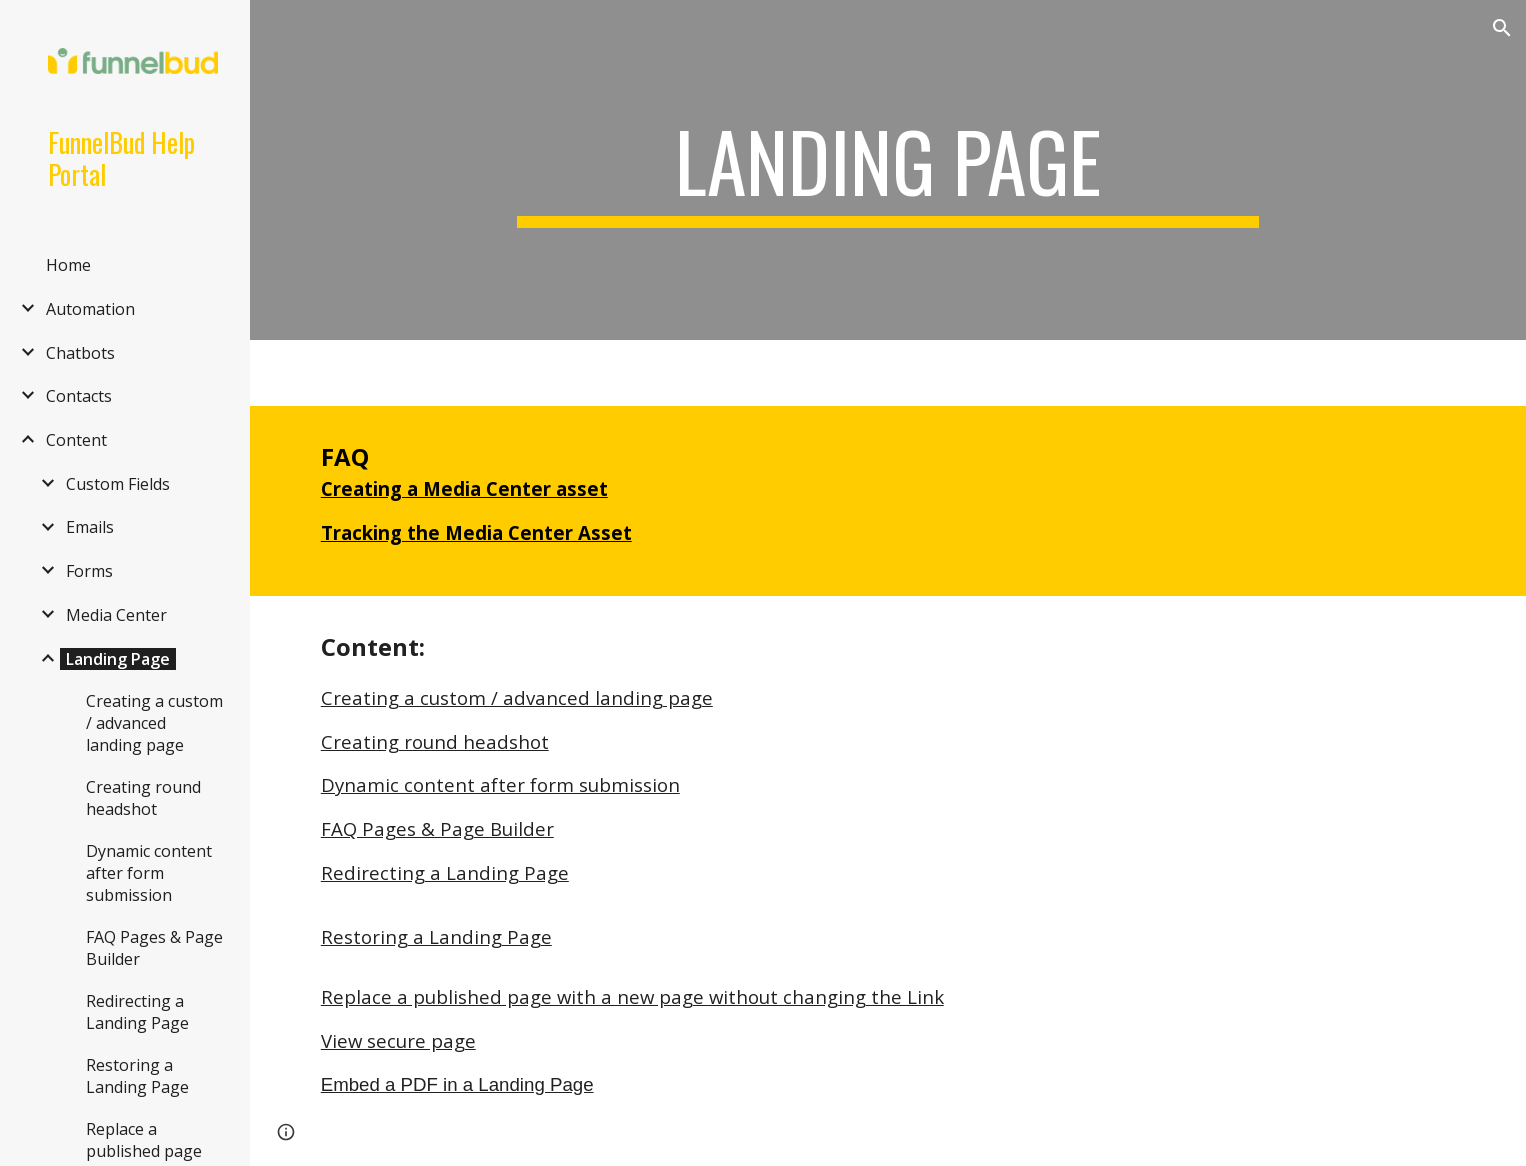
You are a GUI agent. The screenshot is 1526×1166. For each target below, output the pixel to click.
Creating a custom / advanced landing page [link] (154, 723)
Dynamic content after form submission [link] (149, 873)
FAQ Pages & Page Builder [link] (154, 948)
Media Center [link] (116, 615)
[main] (887, 170)
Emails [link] (90, 527)
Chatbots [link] (80, 353)
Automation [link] (90, 309)
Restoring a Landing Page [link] (137, 1076)
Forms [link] (89, 571)
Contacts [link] (79, 396)
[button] (1502, 28)
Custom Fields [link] (118, 484)
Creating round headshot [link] (143, 798)
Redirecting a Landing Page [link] (137, 1012)
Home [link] (68, 265)
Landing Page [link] (118, 659)
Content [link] (76, 440)
